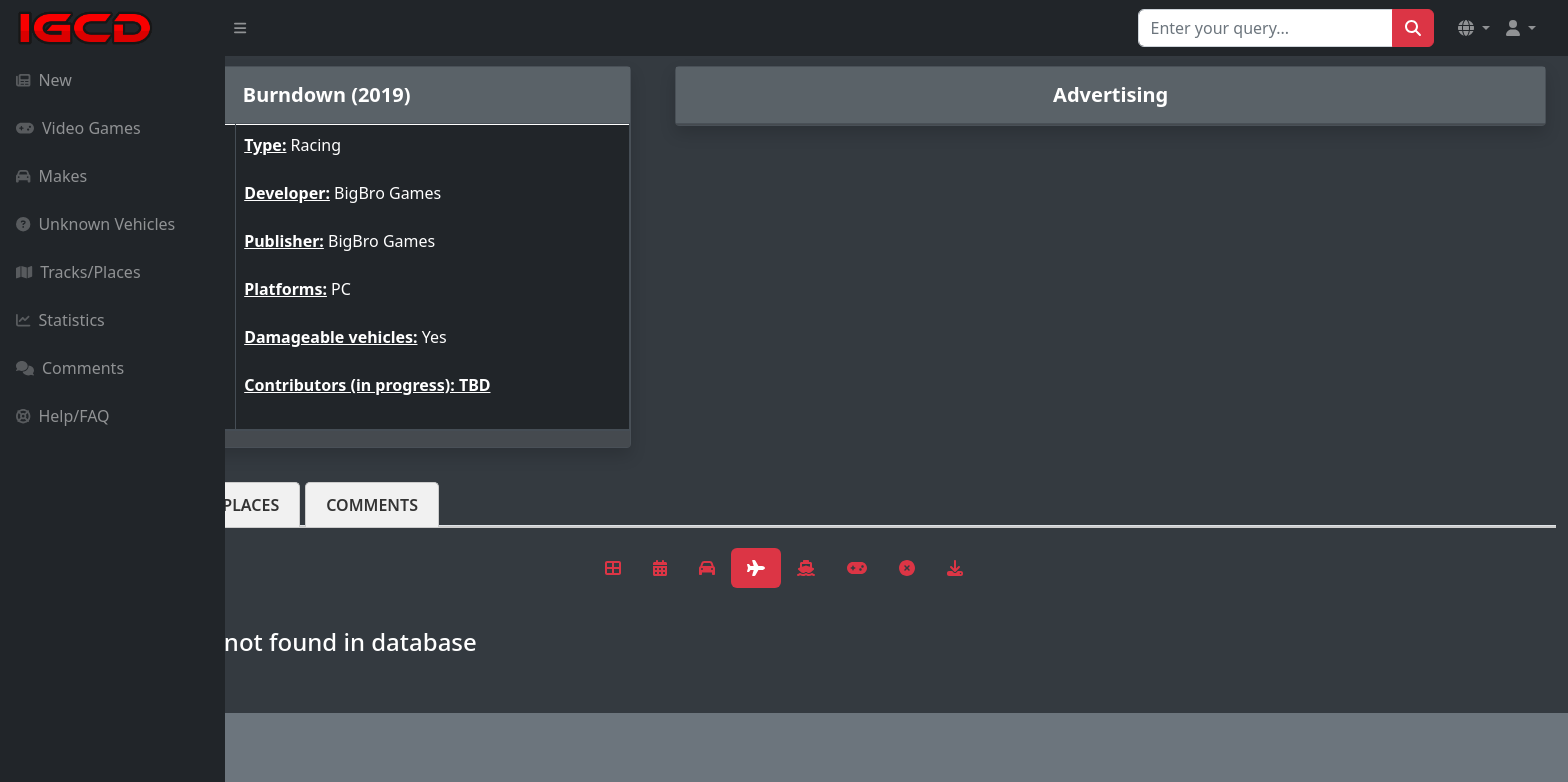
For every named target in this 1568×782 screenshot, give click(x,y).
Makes (51, 176)
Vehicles (298, 505)
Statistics (60, 320)
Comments (70, 368)
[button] (1474, 28)
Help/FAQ (63, 416)
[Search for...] (1265, 28)
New (44, 80)
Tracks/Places (78, 272)
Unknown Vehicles (95, 224)
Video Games (78, 128)
